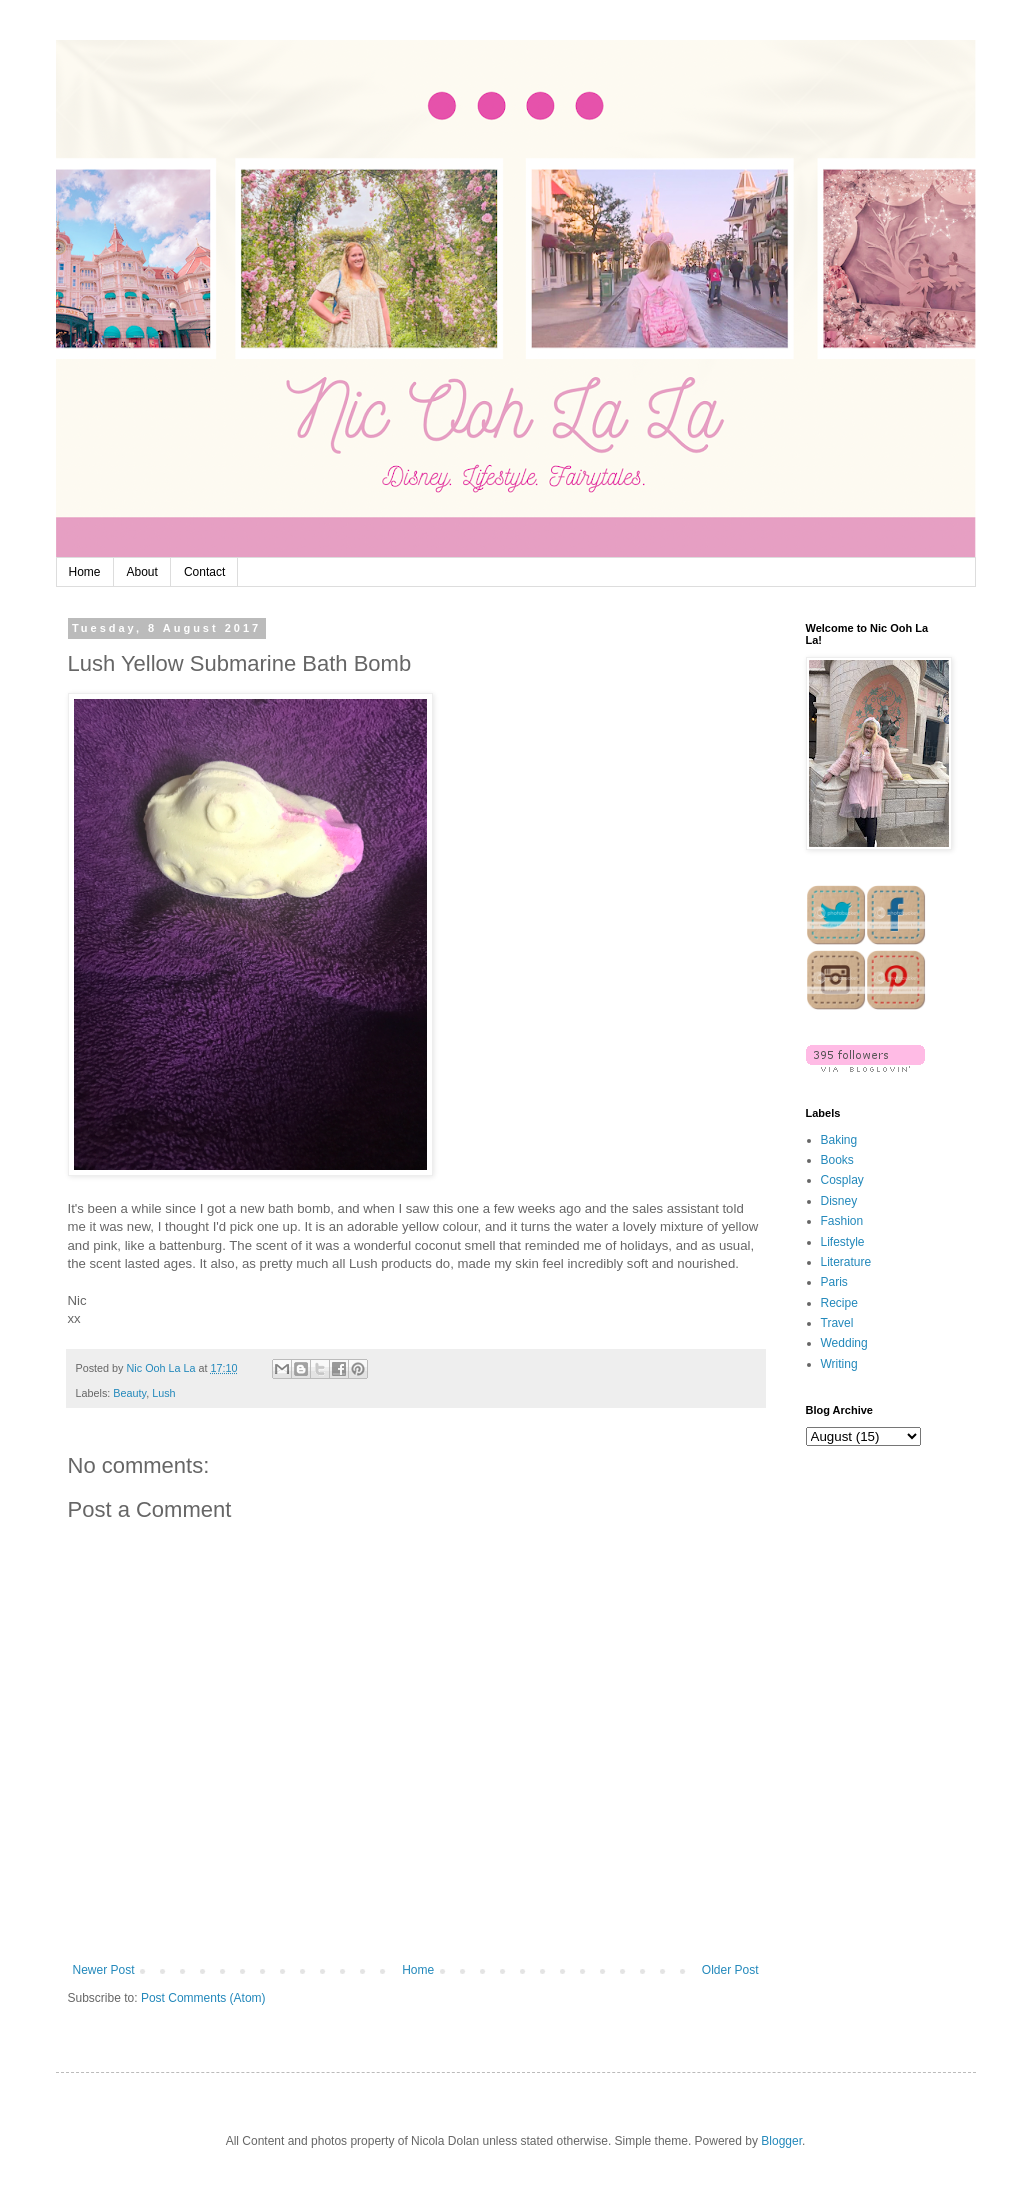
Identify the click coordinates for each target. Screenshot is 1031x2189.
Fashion (842, 1221)
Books (837, 1160)
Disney (839, 1201)
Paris (834, 1282)
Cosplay (842, 1180)
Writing (839, 1364)
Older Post (730, 1970)
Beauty (129, 1393)
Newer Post (104, 1970)
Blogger (781, 2141)
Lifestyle (843, 1242)
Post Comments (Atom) (203, 1998)
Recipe (839, 1303)
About (142, 572)
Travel (837, 1323)
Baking (839, 1140)
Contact (204, 572)
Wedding (844, 1343)
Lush (163, 1393)
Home (85, 572)
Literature (846, 1262)
